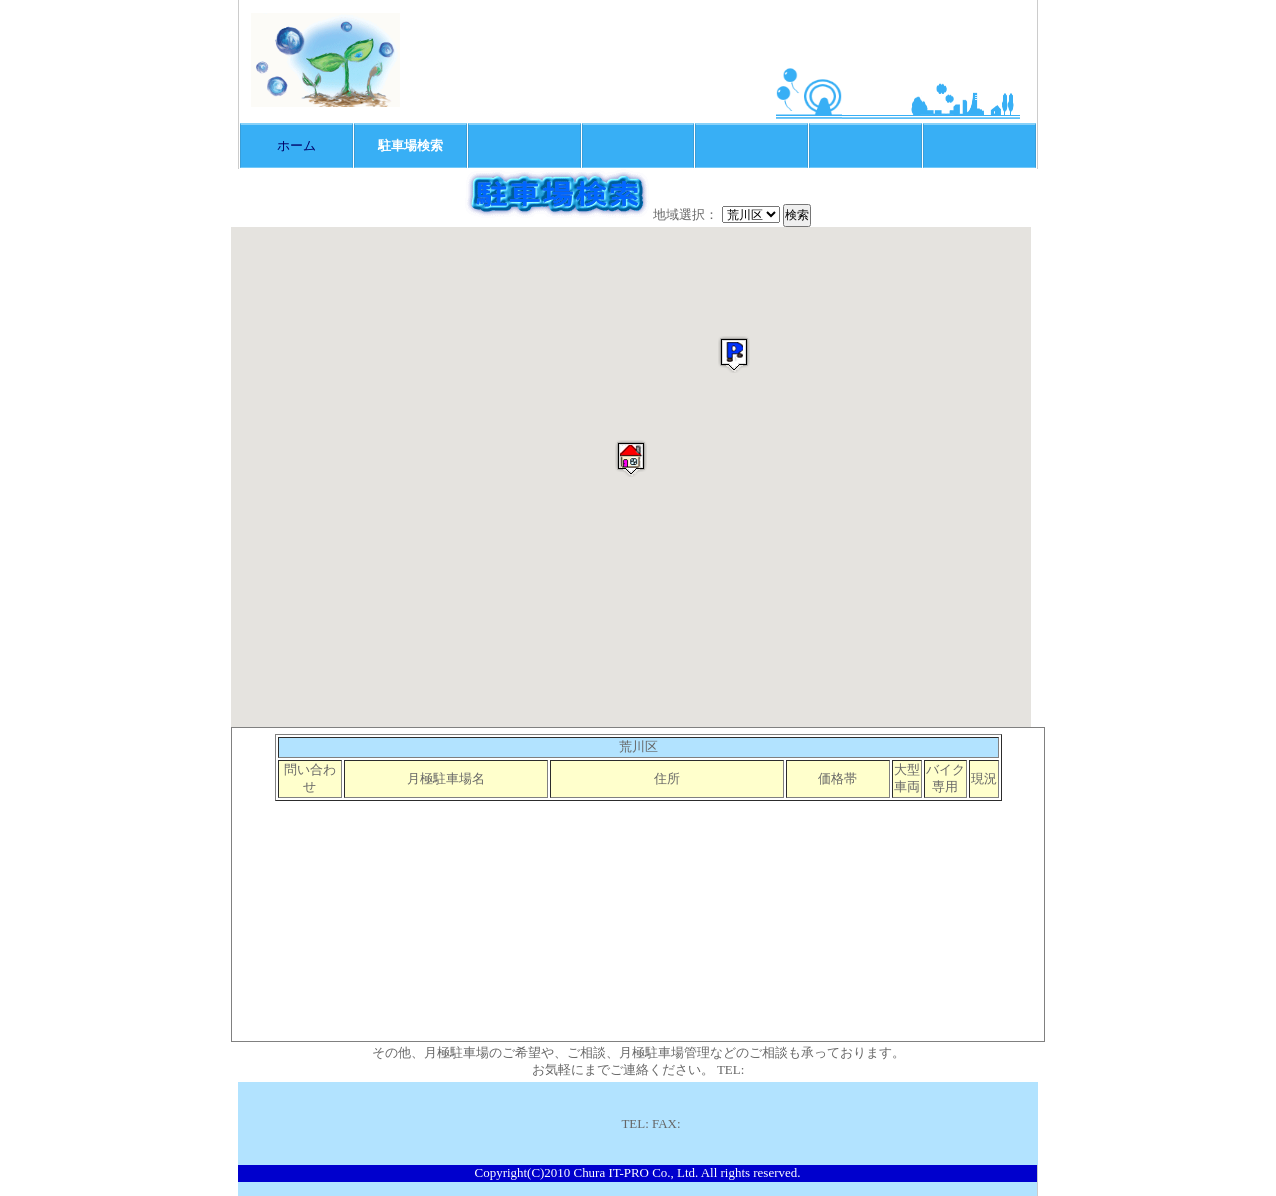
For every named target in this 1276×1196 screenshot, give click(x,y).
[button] (631, 458)
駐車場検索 (410, 145)
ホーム (296, 145)
